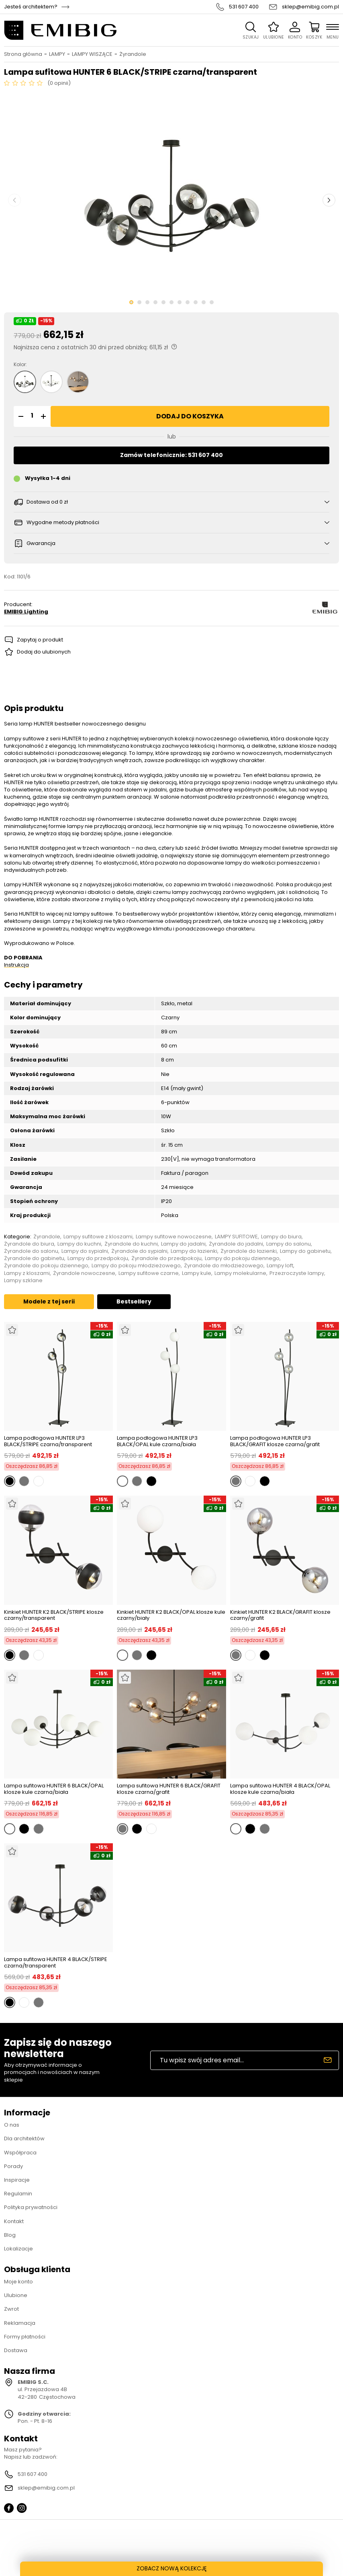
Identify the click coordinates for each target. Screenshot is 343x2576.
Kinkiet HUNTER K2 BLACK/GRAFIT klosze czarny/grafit (280, 1615)
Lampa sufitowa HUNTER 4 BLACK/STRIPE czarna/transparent (55, 1962)
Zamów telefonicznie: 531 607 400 (171, 455)
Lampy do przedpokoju (97, 1258)
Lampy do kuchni (79, 1244)
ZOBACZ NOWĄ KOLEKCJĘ (172, 2568)
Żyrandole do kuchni (131, 1244)
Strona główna (23, 54)
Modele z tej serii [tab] (49, 1301)
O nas (11, 2125)
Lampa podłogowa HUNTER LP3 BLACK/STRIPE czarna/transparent (48, 1441)
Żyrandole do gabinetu (34, 1258)
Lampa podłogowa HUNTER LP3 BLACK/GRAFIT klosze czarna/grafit (275, 1441)
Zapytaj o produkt (40, 639)
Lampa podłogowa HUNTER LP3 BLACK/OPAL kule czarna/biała (157, 1441)
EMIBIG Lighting (26, 611)
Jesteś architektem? (30, 6)
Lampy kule (196, 1273)
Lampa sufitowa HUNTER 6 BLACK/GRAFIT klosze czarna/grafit (168, 1789)
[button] (20, 416)
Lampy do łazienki (194, 1251)
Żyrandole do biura (29, 1244)
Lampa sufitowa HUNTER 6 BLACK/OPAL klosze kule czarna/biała (54, 1789)
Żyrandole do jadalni (236, 1244)
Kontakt (14, 2221)
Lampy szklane (23, 1280)
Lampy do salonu (288, 1244)
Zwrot (11, 2309)
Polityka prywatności (30, 2207)
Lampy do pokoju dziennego (242, 1258)
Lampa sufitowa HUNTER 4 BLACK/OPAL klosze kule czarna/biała (280, 1789)
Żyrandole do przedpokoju (166, 1258)
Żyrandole (132, 54)
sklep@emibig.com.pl (310, 6)
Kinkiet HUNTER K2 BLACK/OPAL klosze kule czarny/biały (171, 1615)
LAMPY (57, 54)
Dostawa (15, 2350)
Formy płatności (24, 2336)
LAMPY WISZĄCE (92, 54)
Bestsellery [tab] (133, 1301)
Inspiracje (17, 2180)
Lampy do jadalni (183, 1244)
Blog (10, 2235)
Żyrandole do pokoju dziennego (46, 1265)
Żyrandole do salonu (31, 1251)
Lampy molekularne (240, 1273)
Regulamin (18, 2193)
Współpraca (20, 2152)
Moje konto (18, 2281)
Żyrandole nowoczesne (84, 1273)
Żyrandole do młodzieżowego (223, 1265)
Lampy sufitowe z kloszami (98, 1236)
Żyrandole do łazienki (248, 1251)
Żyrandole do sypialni (139, 1251)
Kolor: (20, 364)
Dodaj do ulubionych (44, 652)
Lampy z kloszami (27, 1273)
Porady (13, 2166)
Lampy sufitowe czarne (148, 1273)
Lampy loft (280, 1265)
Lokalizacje (18, 2248)
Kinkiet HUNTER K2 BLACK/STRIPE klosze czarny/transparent (54, 1615)
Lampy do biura (281, 1236)
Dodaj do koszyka (190, 416)
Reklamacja (19, 2323)
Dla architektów (24, 2138)
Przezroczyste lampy (297, 1273)
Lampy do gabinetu (305, 1251)
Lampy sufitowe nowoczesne (174, 1236)
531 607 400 (244, 6)
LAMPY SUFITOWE (236, 1236)
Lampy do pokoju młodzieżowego (136, 1265)
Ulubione (15, 2295)
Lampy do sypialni (84, 1251)
